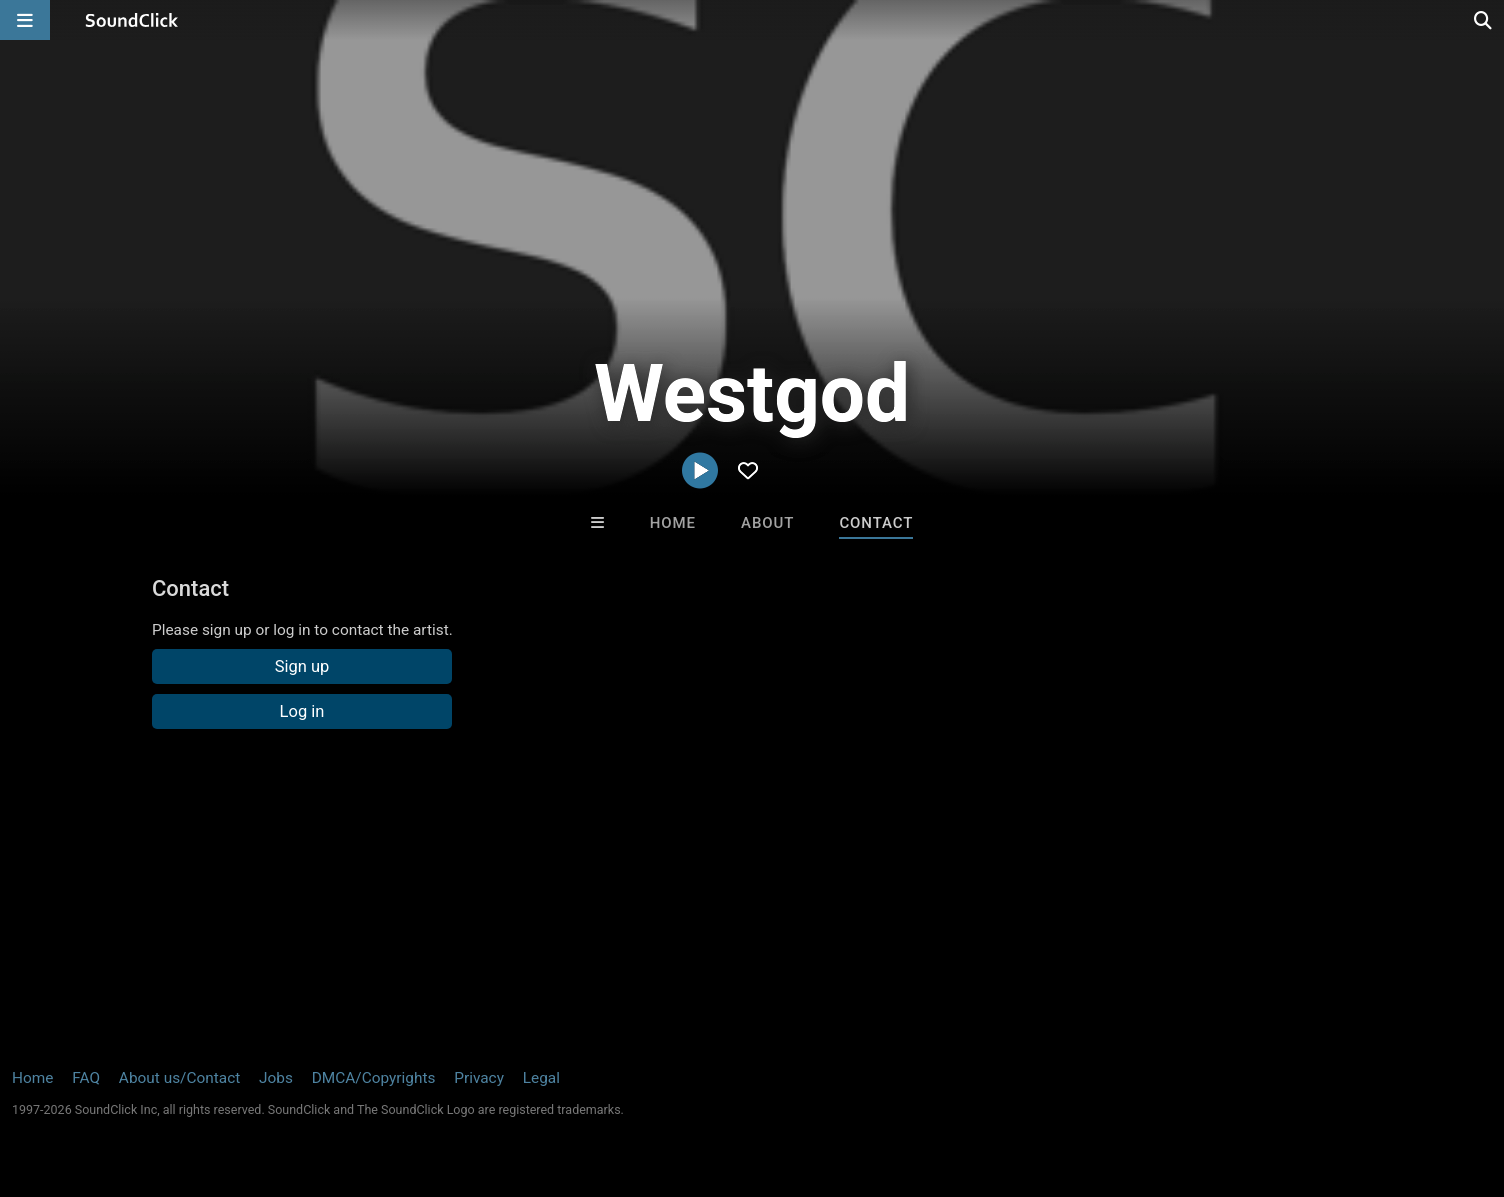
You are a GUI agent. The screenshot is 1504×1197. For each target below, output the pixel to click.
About (767, 523)
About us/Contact (179, 1078)
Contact (876, 523)
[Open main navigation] (25, 20)
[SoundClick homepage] (132, 20)
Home (673, 523)
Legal (541, 1078)
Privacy (479, 1078)
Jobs (276, 1078)
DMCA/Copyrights (374, 1078)
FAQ (86, 1078)
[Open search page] (1484, 20)
